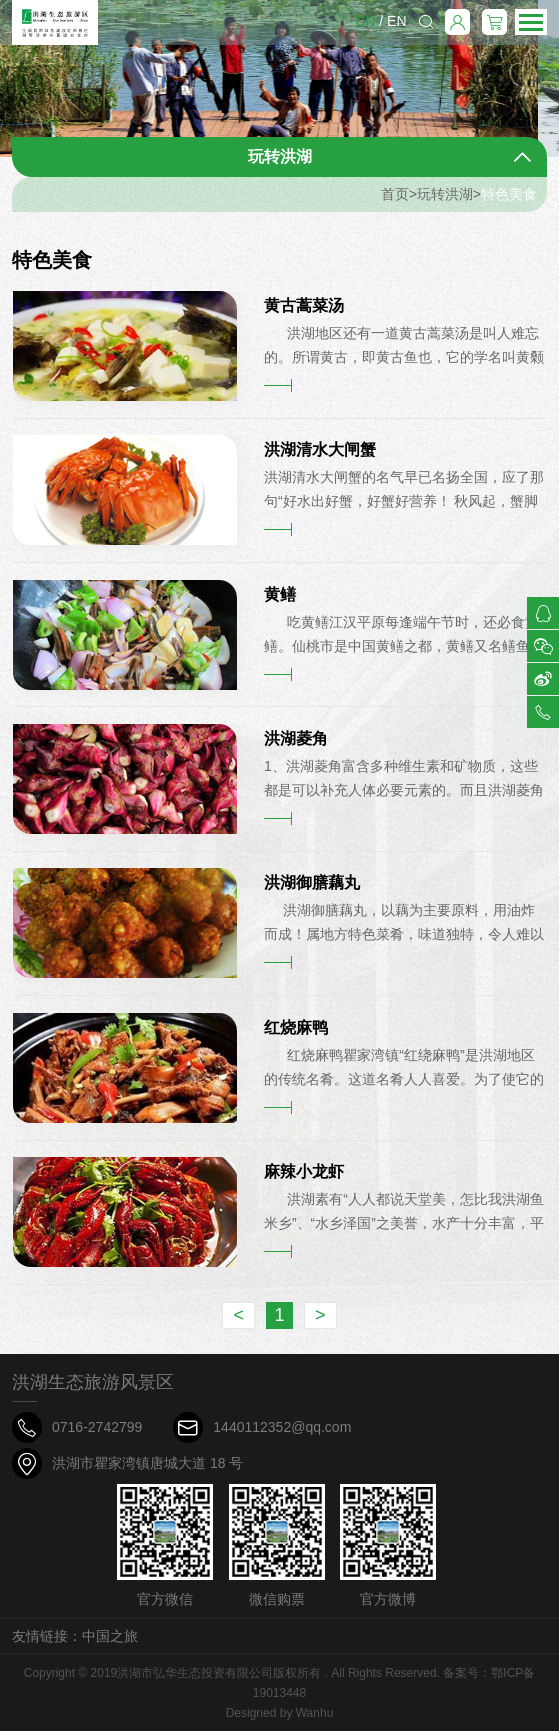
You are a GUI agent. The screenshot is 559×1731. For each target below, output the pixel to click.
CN (365, 21)
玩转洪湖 (445, 194)
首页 (395, 194)
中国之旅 (110, 1636)
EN (396, 21)
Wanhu (315, 1713)
